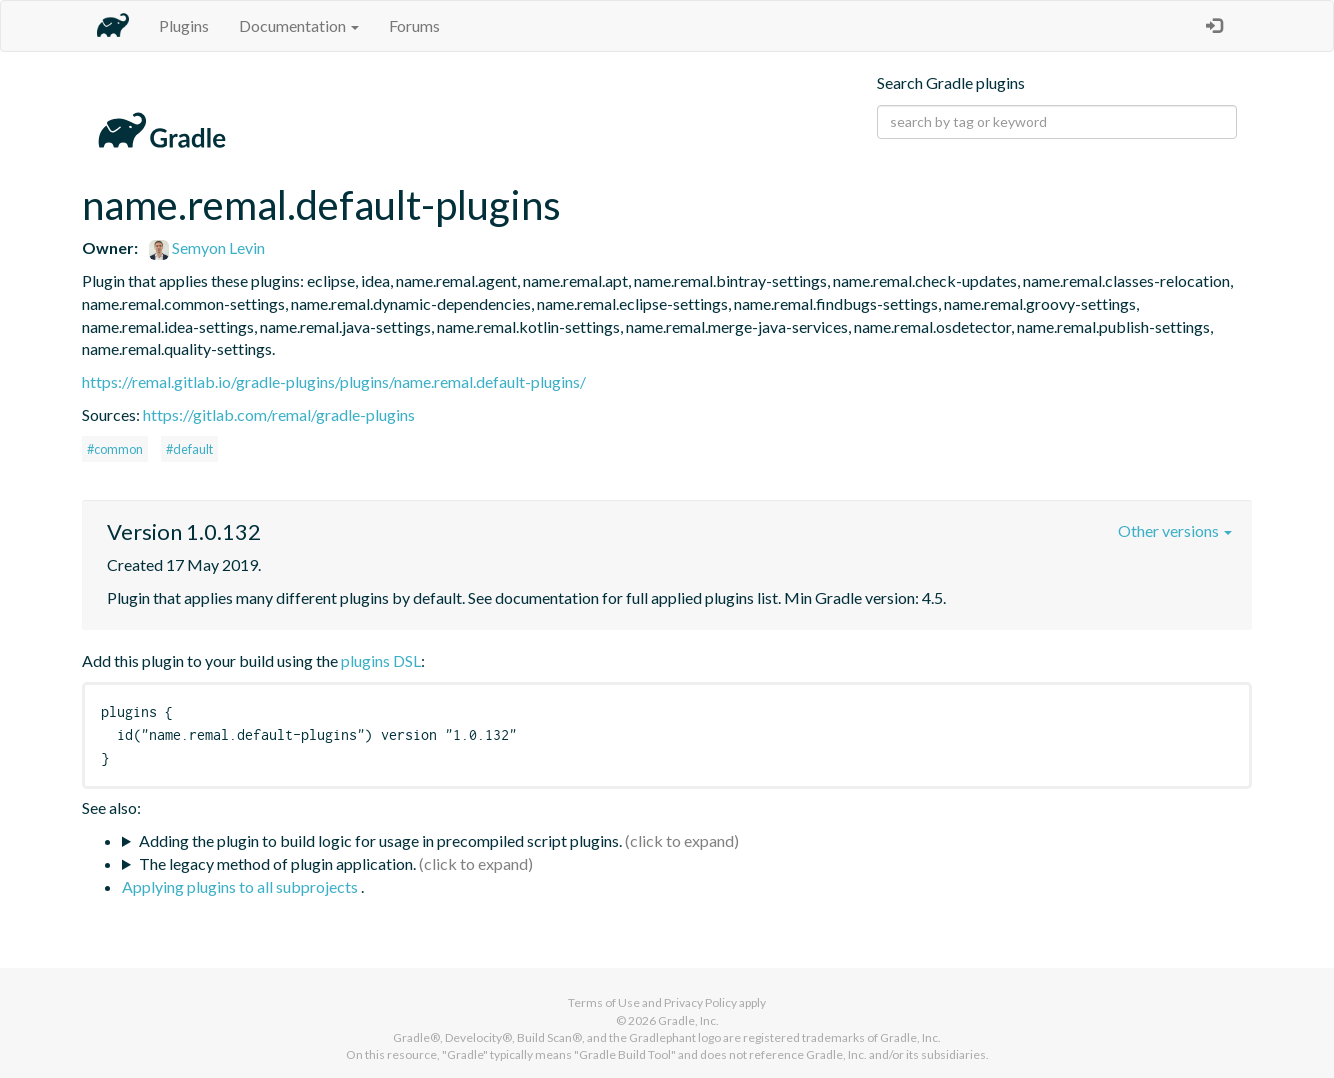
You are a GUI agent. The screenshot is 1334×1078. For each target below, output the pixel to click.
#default (189, 449)
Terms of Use (604, 1002)
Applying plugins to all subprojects (241, 886)
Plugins (184, 25)
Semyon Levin (207, 247)
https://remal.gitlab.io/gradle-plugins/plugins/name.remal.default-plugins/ (334, 381)
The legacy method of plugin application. (277, 863)
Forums (414, 25)
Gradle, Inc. (688, 1020)
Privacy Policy (700, 1002)
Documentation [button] (299, 25)
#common (115, 449)
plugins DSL (381, 660)
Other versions (1175, 530)
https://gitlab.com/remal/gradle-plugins (279, 414)
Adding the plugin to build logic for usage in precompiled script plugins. (380, 840)
